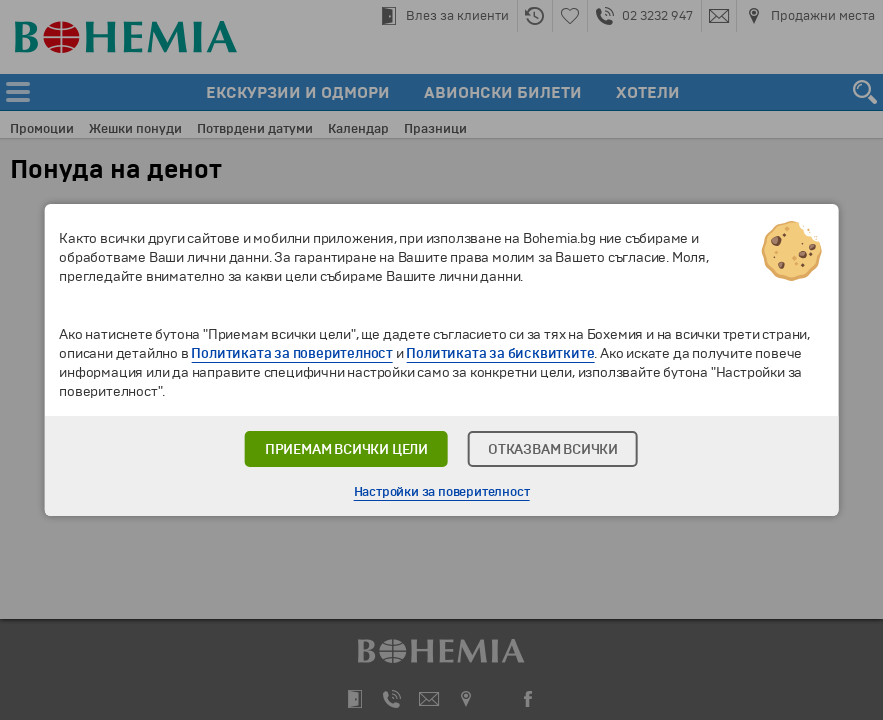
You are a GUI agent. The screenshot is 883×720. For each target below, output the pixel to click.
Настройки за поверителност (442, 492)
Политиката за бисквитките (500, 353)
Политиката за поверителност (292, 353)
